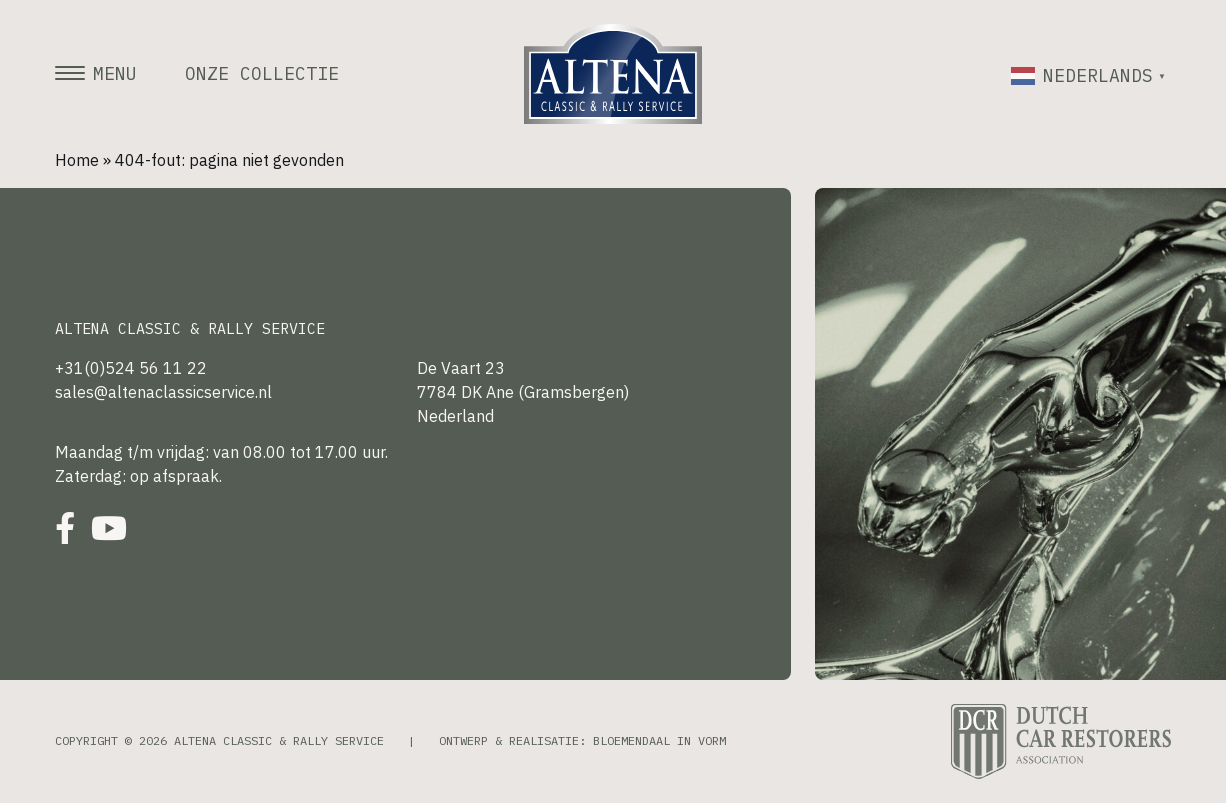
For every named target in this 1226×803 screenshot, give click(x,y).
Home (77, 160)
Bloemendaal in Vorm (659, 740)
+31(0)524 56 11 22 (131, 368)
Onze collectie (262, 74)
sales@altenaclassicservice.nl (163, 392)
